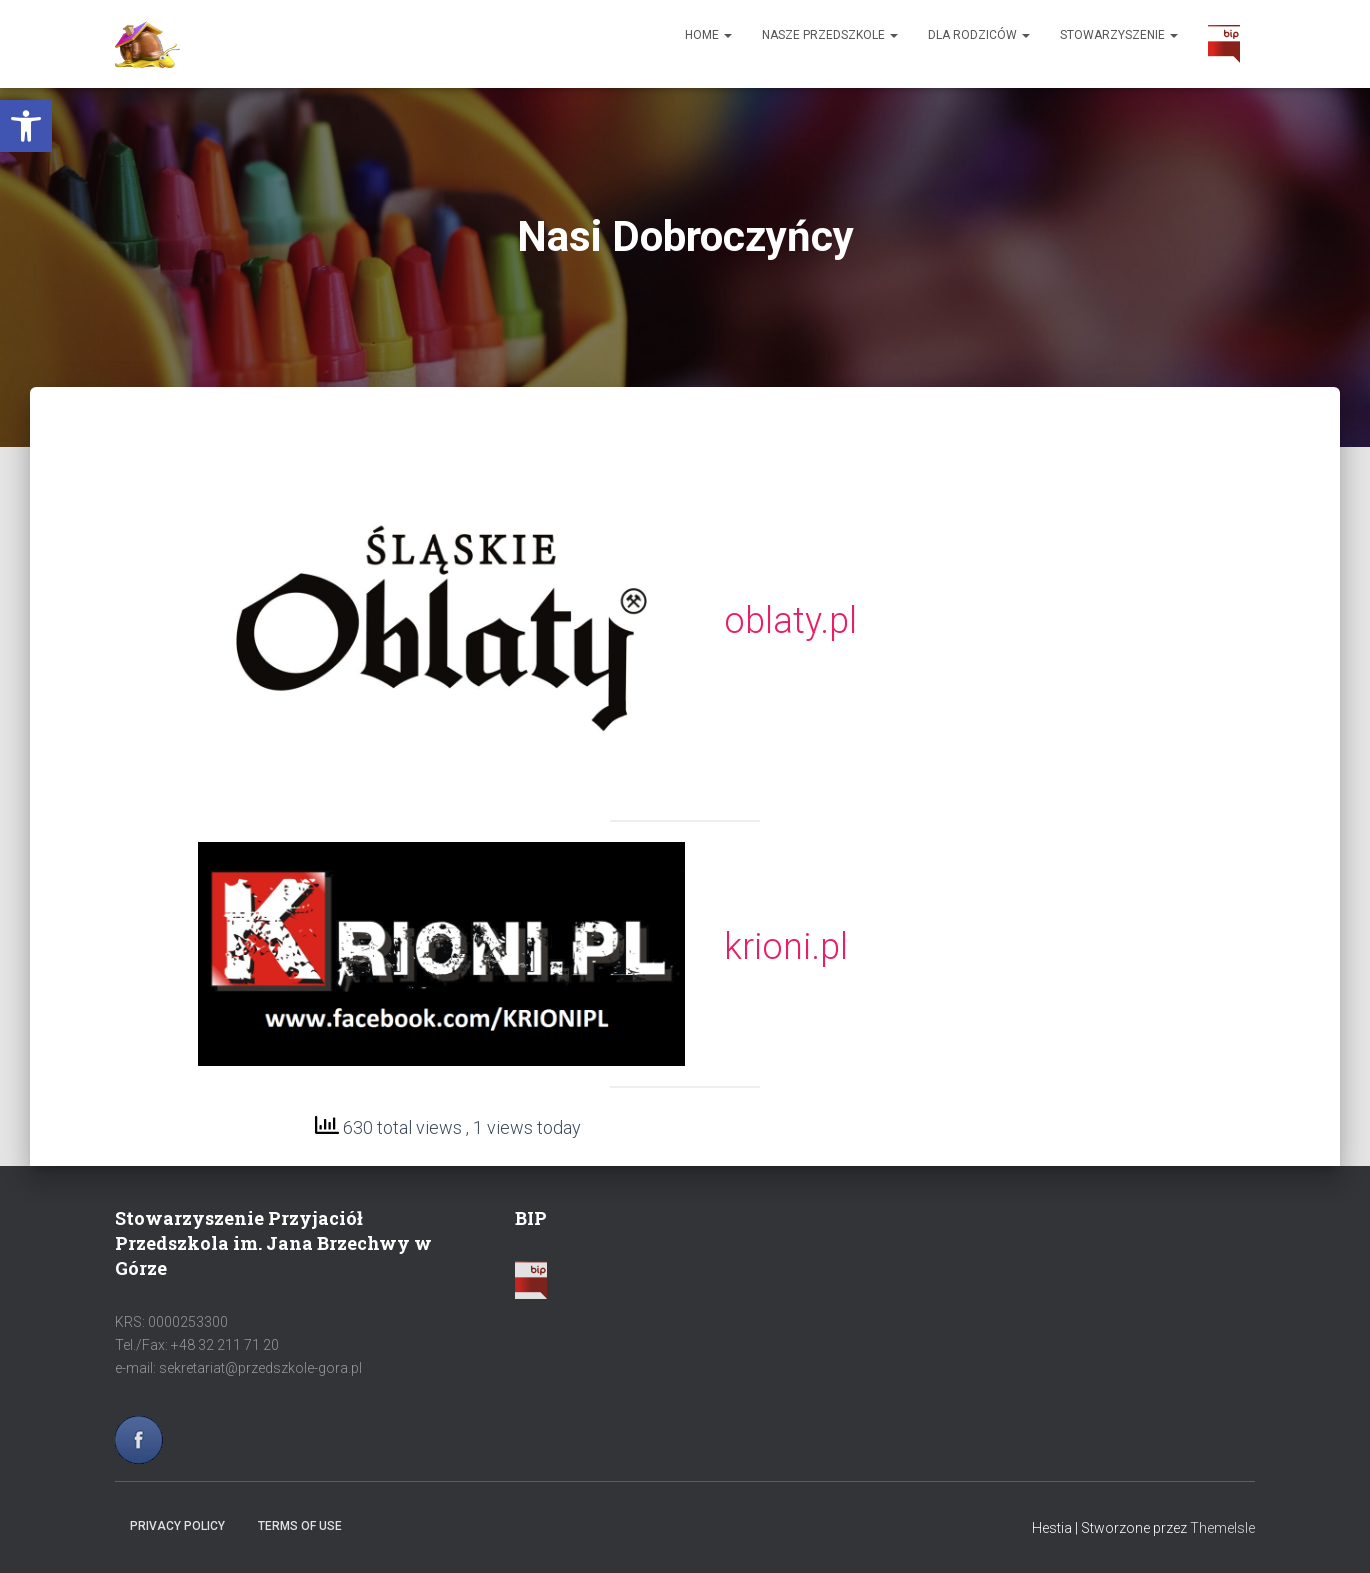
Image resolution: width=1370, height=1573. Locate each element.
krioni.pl (786, 947)
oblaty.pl (790, 621)
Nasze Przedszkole (830, 35)
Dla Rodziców (979, 35)
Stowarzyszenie (1119, 35)
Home (708, 35)
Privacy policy (177, 1526)
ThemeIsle (1222, 1528)
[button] (26, 126)
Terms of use (300, 1526)
